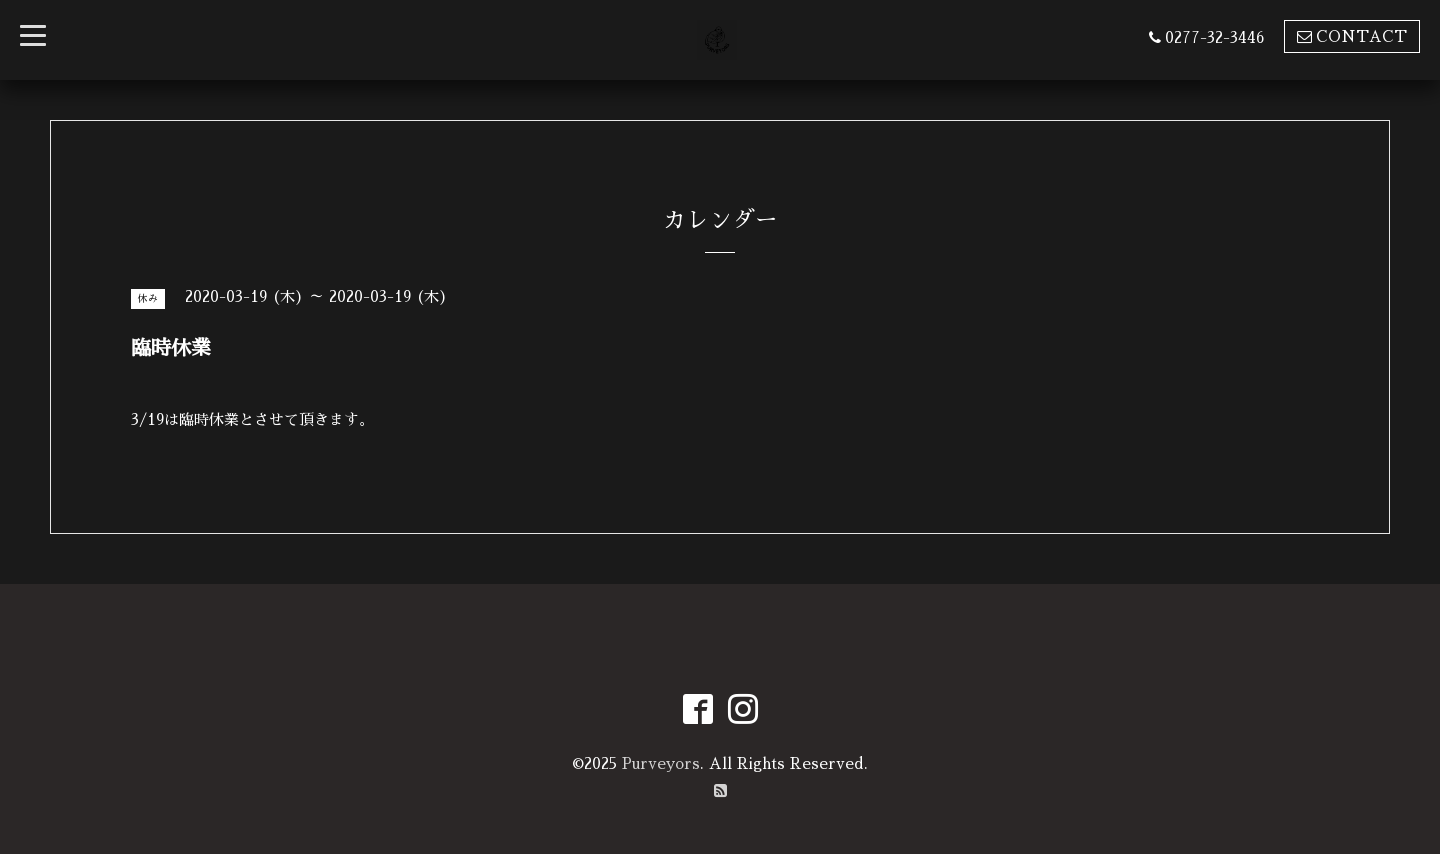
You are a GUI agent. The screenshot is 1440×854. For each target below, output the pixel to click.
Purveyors (661, 763)
